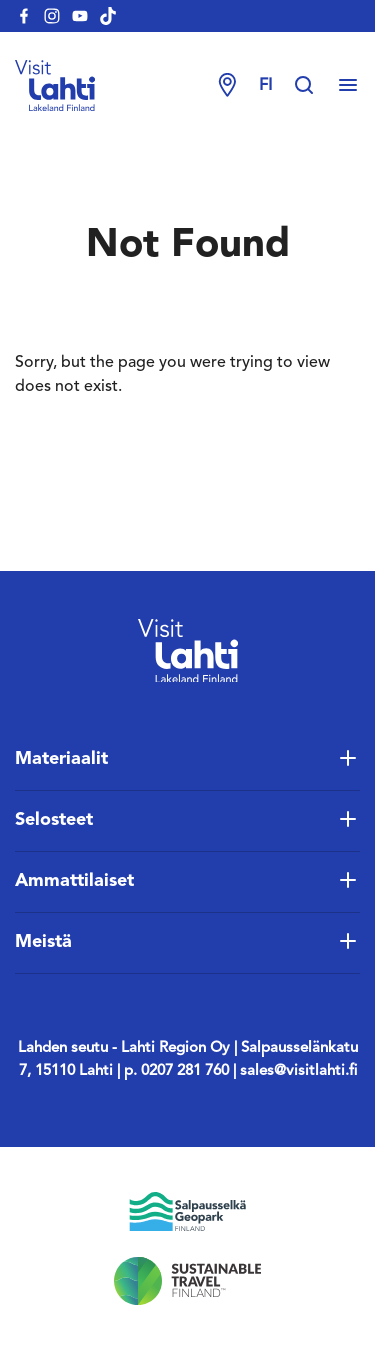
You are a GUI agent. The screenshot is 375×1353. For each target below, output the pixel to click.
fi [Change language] (265, 86)
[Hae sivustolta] (314, 86)
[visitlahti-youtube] (80, 16)
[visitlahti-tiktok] (108, 16)
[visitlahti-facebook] (24, 16)
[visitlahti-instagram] (52, 16)
